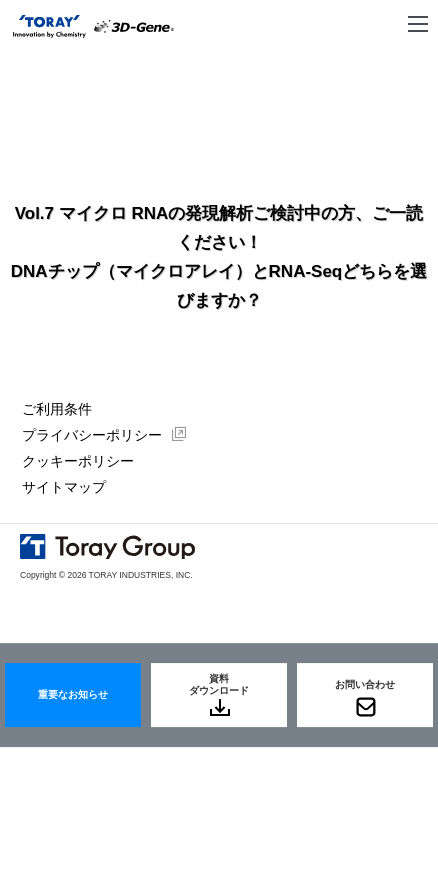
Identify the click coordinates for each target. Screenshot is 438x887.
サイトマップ (64, 487)
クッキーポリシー (78, 461)
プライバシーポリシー (92, 435)
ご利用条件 (57, 409)
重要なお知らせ (73, 694)
